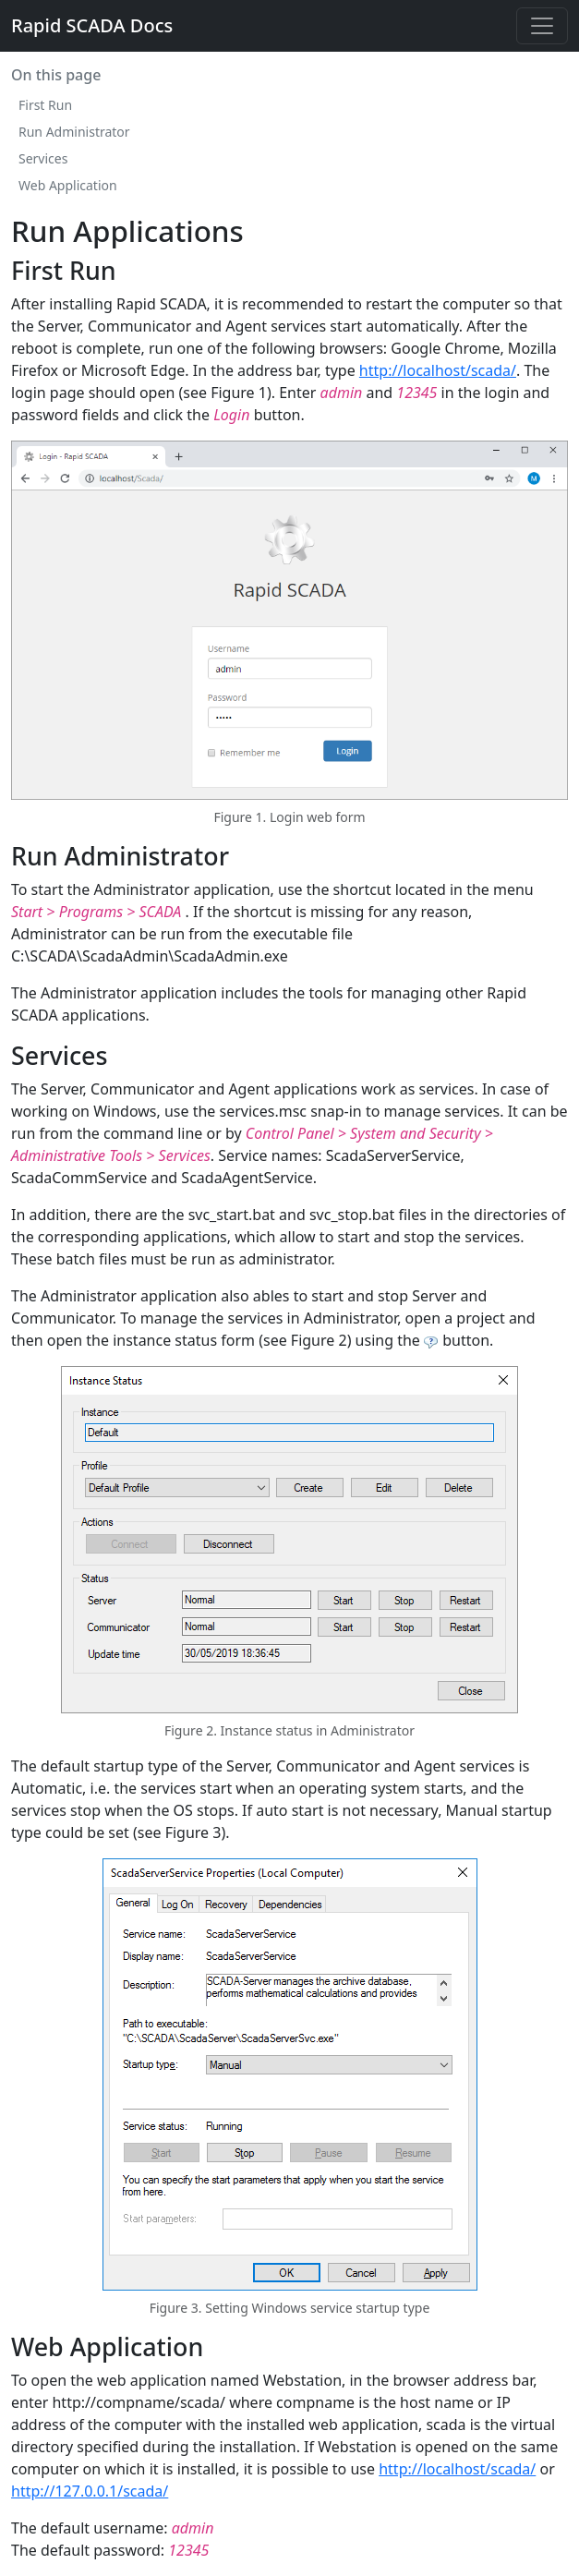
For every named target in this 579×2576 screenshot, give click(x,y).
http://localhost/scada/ (437, 370)
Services (42, 158)
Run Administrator (74, 131)
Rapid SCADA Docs (92, 25)
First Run (45, 105)
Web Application (67, 185)
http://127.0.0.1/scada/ (89, 2491)
